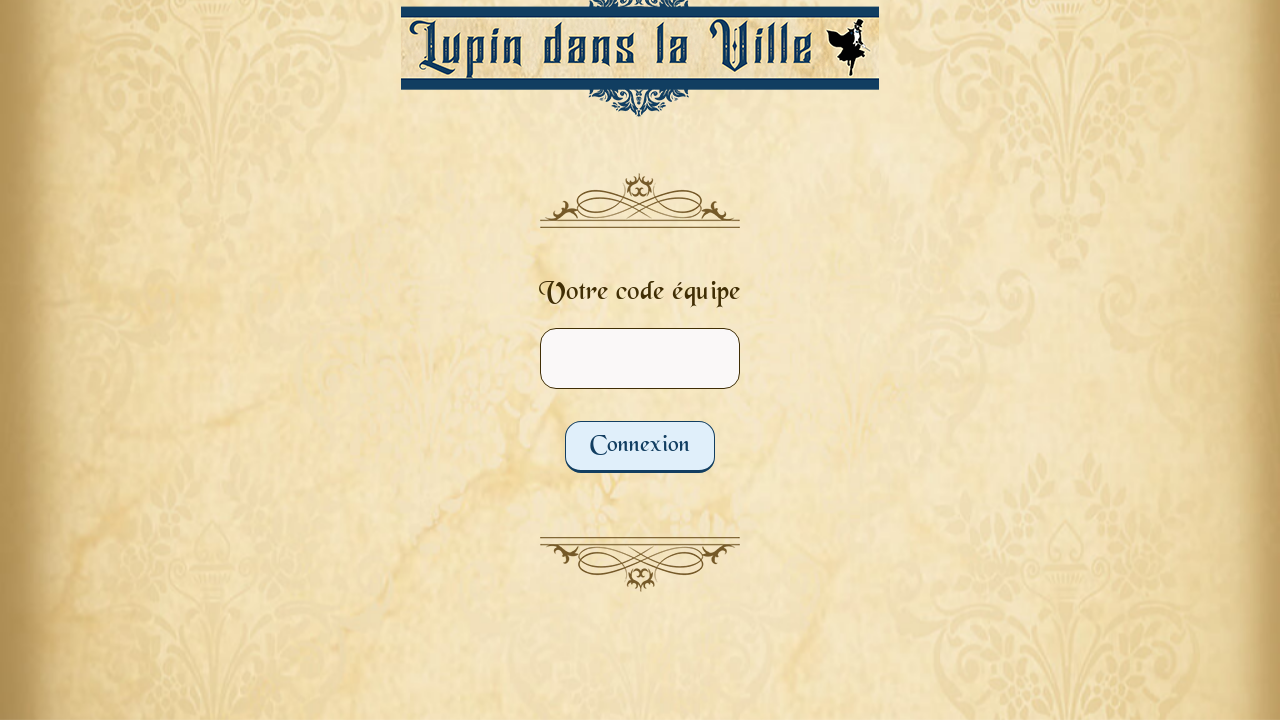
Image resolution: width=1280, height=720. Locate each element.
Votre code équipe (640, 293)
